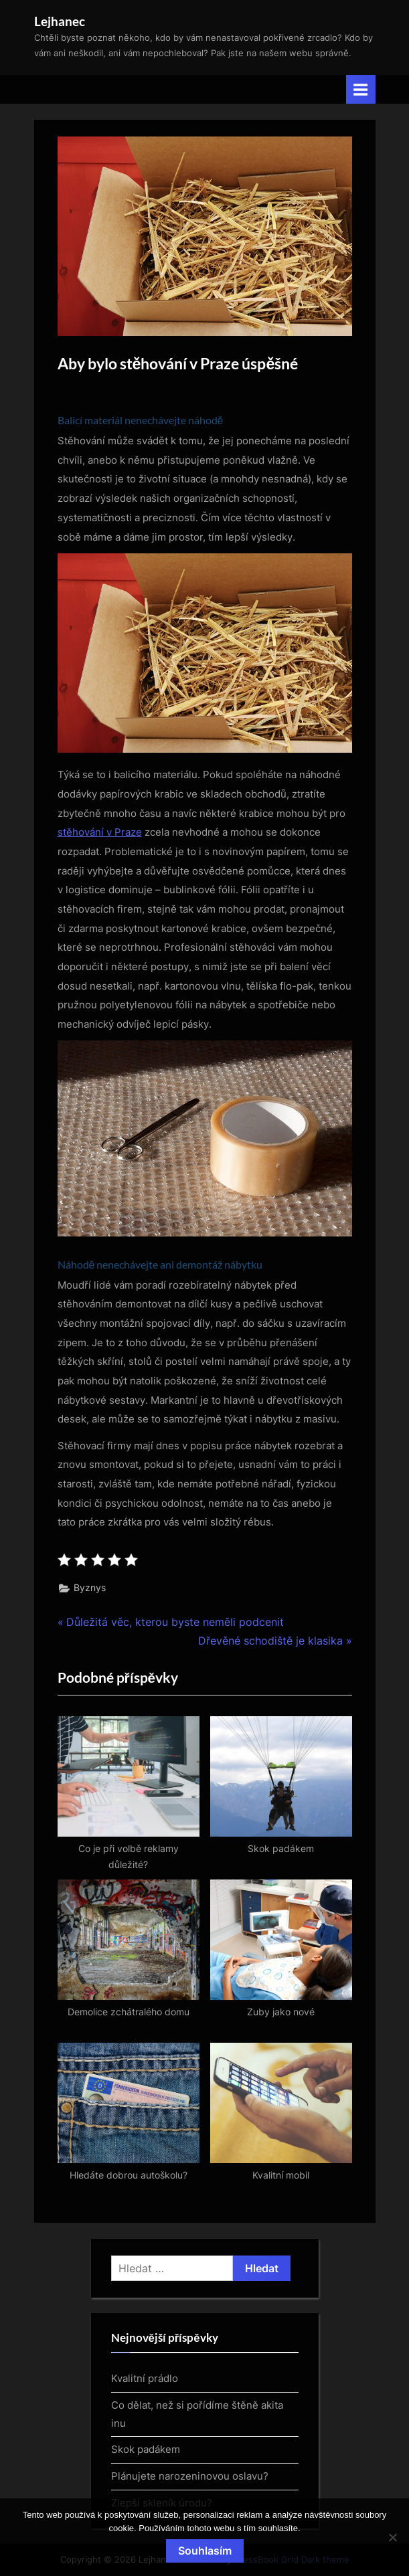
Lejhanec (59, 21)
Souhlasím (205, 2550)
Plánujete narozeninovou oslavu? (189, 2476)
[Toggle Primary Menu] (361, 89)
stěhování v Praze (100, 832)
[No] (392, 2537)
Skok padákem (145, 2449)
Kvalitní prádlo (144, 2378)
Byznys (90, 1587)
